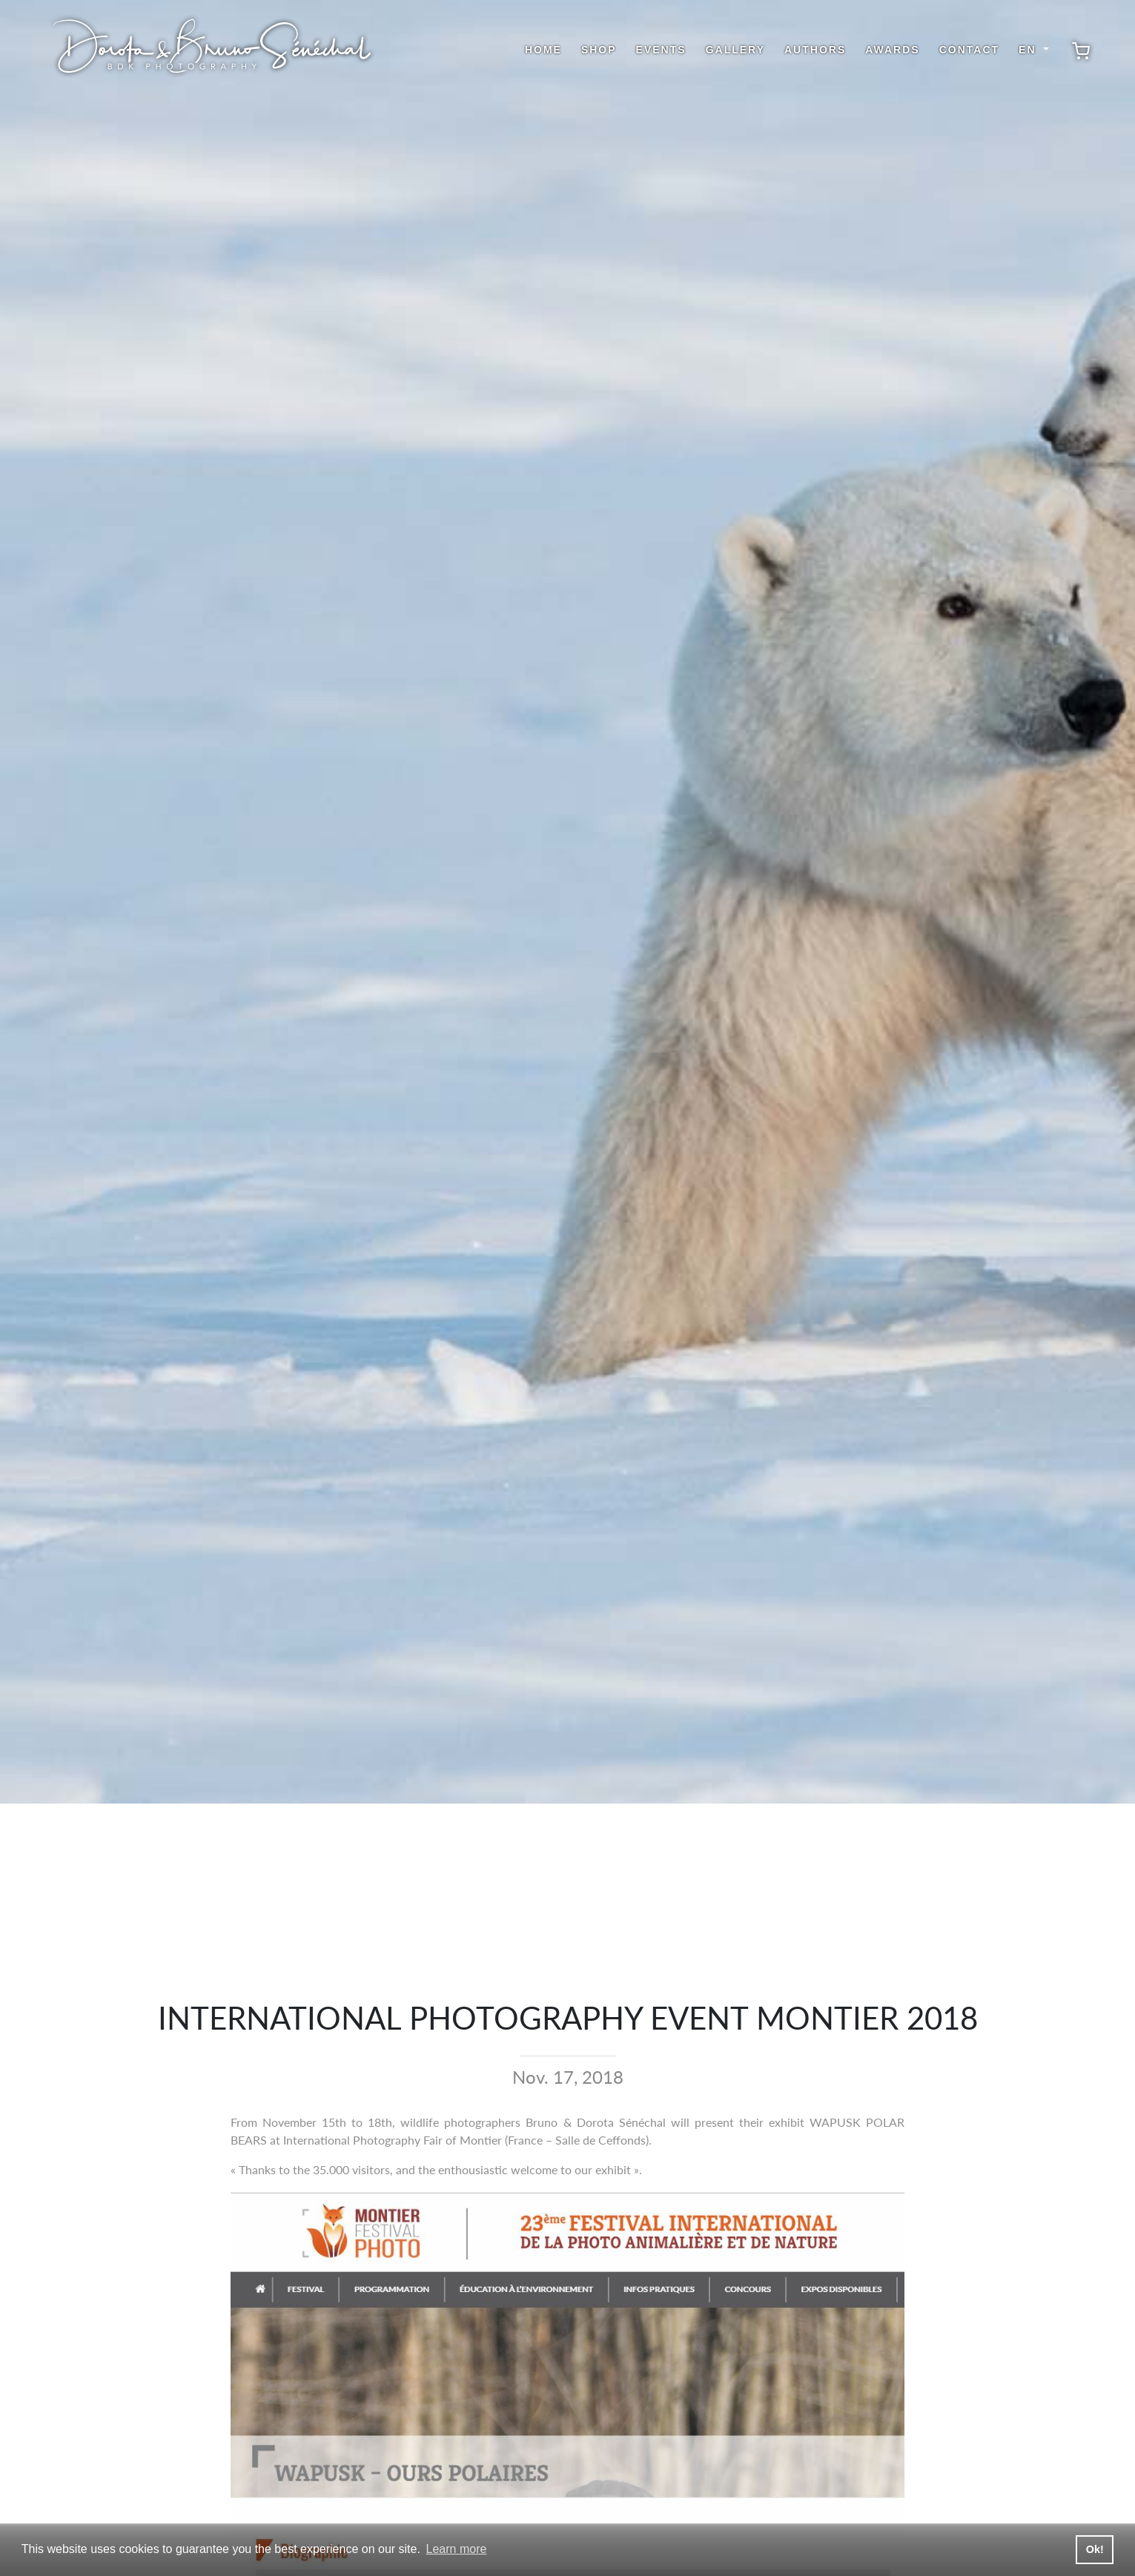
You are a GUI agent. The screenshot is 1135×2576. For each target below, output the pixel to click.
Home (543, 50)
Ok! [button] (1095, 2549)
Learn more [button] (456, 2549)
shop (599, 50)
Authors (815, 50)
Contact (969, 50)
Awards (892, 50)
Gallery (735, 50)
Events (661, 50)
